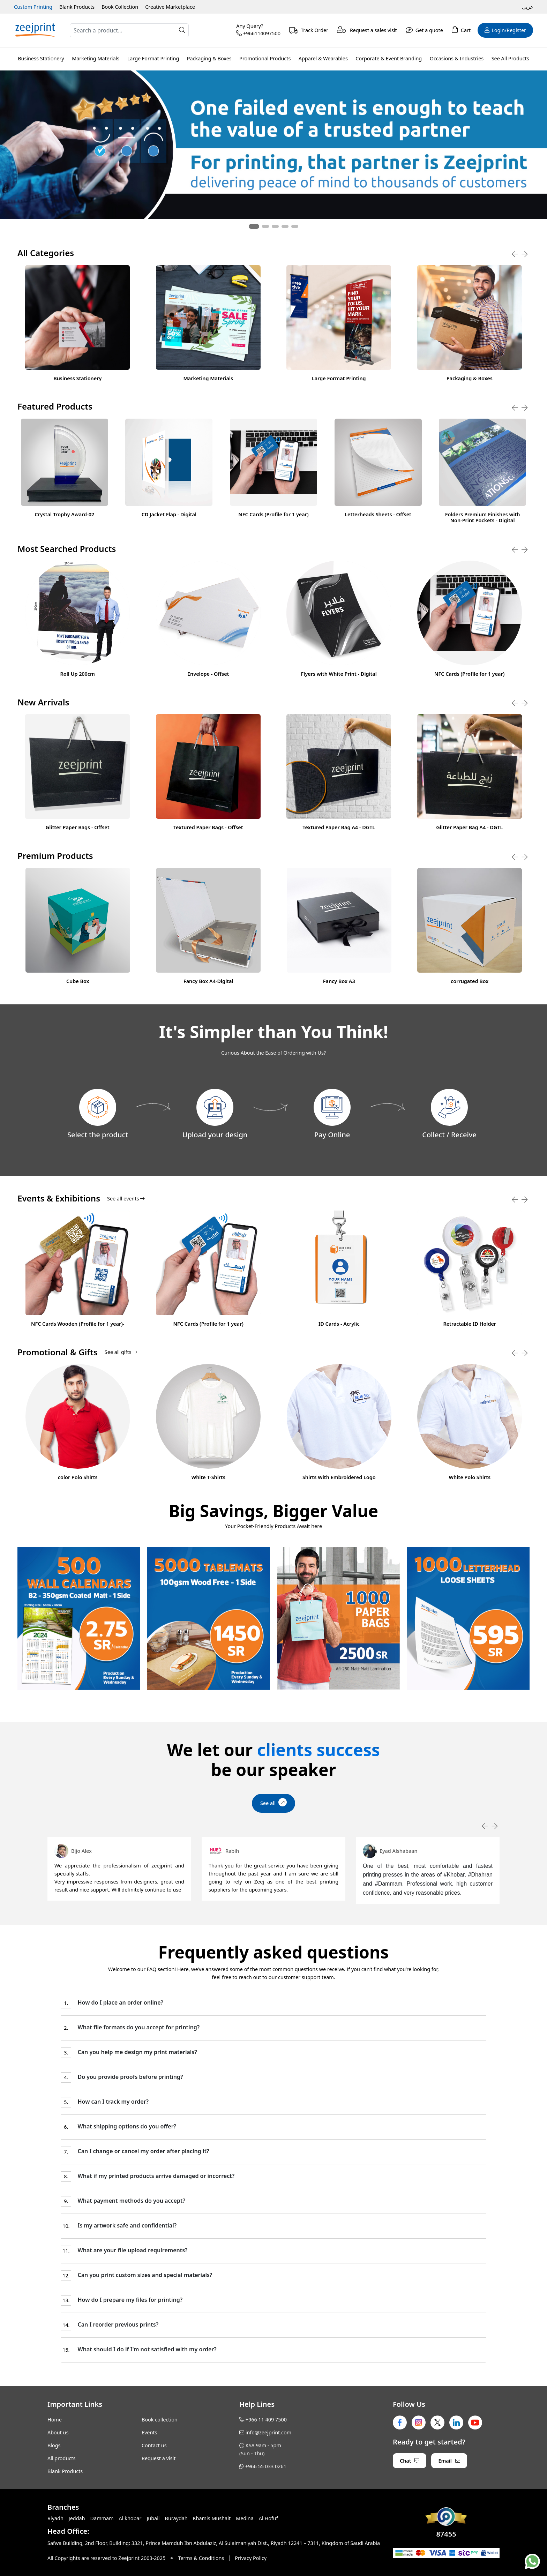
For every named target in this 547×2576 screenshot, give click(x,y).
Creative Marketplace (170, 6)
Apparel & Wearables (323, 58)
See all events (126, 1198)
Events (149, 2432)
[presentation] (515, 254)
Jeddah (77, 2518)
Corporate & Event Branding (388, 58)
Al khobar (130, 2518)
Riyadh (55, 2518)
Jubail (153, 2518)
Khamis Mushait (212, 2518)
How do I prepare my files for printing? (129, 2300)
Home (54, 2419)
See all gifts (121, 1352)
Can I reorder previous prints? (117, 2324)
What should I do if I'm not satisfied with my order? (146, 2349)
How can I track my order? (112, 2101)
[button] (254, 226)
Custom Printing (33, 6)
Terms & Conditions (201, 2558)
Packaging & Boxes (209, 58)
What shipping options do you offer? (126, 2126)
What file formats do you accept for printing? (138, 2027)
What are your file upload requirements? (131, 2250)
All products (61, 2458)
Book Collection (120, 6)
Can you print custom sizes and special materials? (144, 2275)
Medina (245, 2518)
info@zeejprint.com (268, 2432)
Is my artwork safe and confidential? (126, 2225)
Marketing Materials (95, 58)
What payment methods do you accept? (130, 2200)
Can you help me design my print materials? (136, 2052)
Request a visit (158, 2458)
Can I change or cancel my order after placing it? (142, 2151)
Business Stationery (41, 58)
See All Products (510, 58)
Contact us (154, 2445)
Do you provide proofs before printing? (129, 2077)
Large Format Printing (153, 58)
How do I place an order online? (119, 2002)
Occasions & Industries (457, 58)
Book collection (160, 2419)
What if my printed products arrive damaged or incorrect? (155, 2176)
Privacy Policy (251, 2558)
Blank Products (77, 6)
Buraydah (176, 2518)
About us (57, 2432)
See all (274, 1802)
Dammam (102, 2518)
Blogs (54, 2445)
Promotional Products (265, 58)
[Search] (129, 30)
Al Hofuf (268, 2518)
